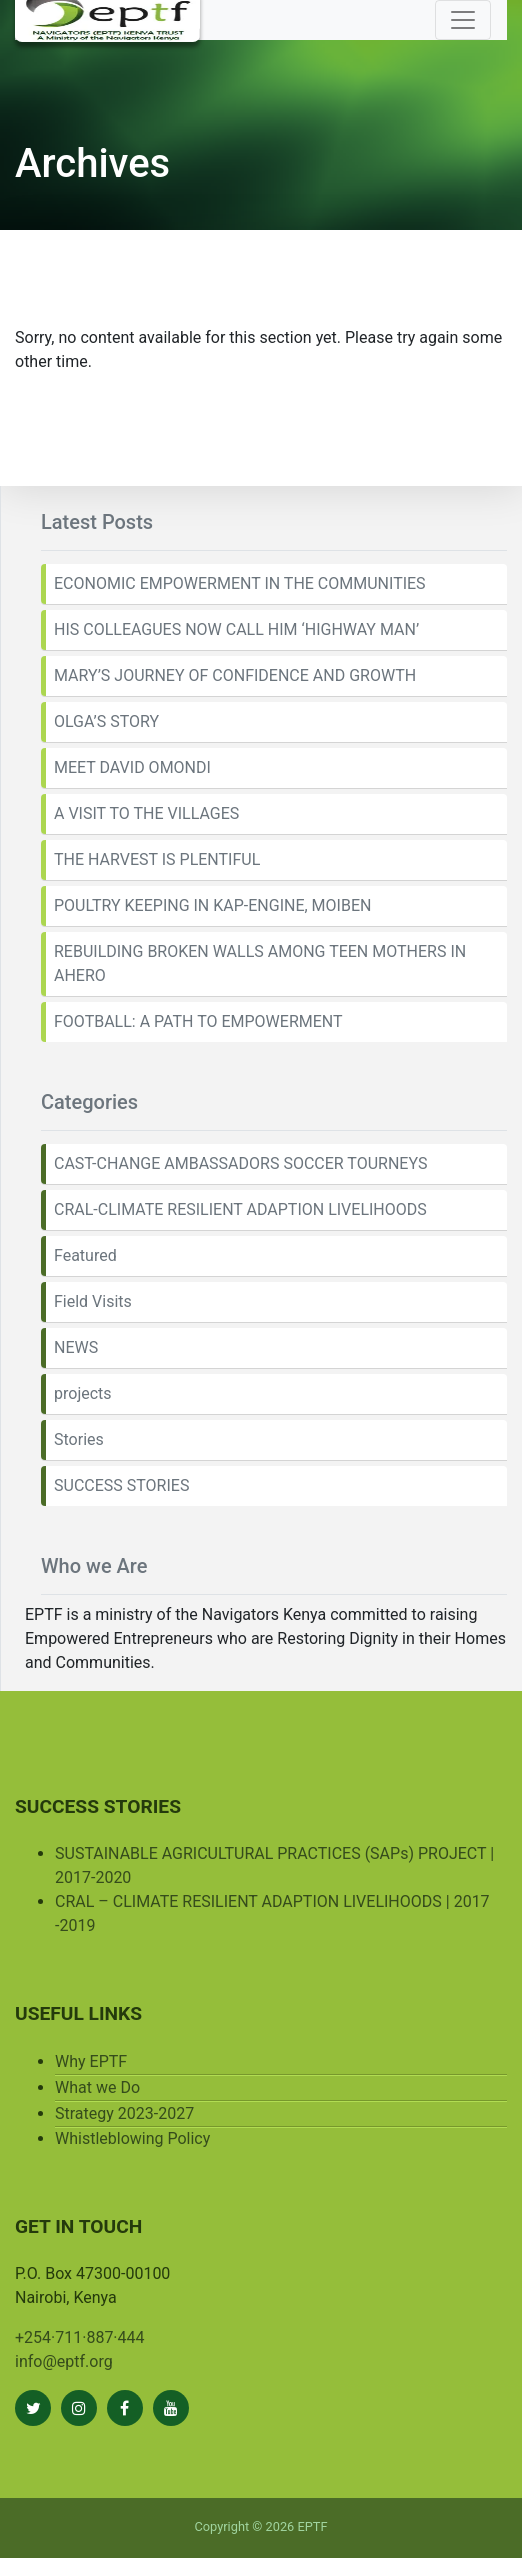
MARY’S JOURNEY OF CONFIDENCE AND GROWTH (235, 675)
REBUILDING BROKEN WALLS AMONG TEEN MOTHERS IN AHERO (260, 963)
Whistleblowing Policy (132, 2138)
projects (83, 1393)
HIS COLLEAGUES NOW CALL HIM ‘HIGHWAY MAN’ (236, 629)
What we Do (97, 2087)
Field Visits (93, 1301)
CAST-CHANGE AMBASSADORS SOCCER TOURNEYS (240, 1163)
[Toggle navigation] (463, 20)
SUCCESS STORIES (121, 1485)
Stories (79, 1439)
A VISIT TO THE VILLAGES (146, 813)
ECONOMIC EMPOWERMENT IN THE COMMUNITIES (240, 583)
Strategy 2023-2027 (124, 2113)
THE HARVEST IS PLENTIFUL (157, 859)
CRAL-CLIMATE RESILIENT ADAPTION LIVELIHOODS (240, 1209)
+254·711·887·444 (80, 2337)
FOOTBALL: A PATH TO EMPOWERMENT (198, 1021)
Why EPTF (91, 2061)
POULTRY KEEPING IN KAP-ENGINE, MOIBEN (212, 905)
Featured (85, 1255)
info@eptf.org (64, 2361)
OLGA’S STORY (106, 721)
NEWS (76, 1347)
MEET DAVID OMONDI (132, 767)
